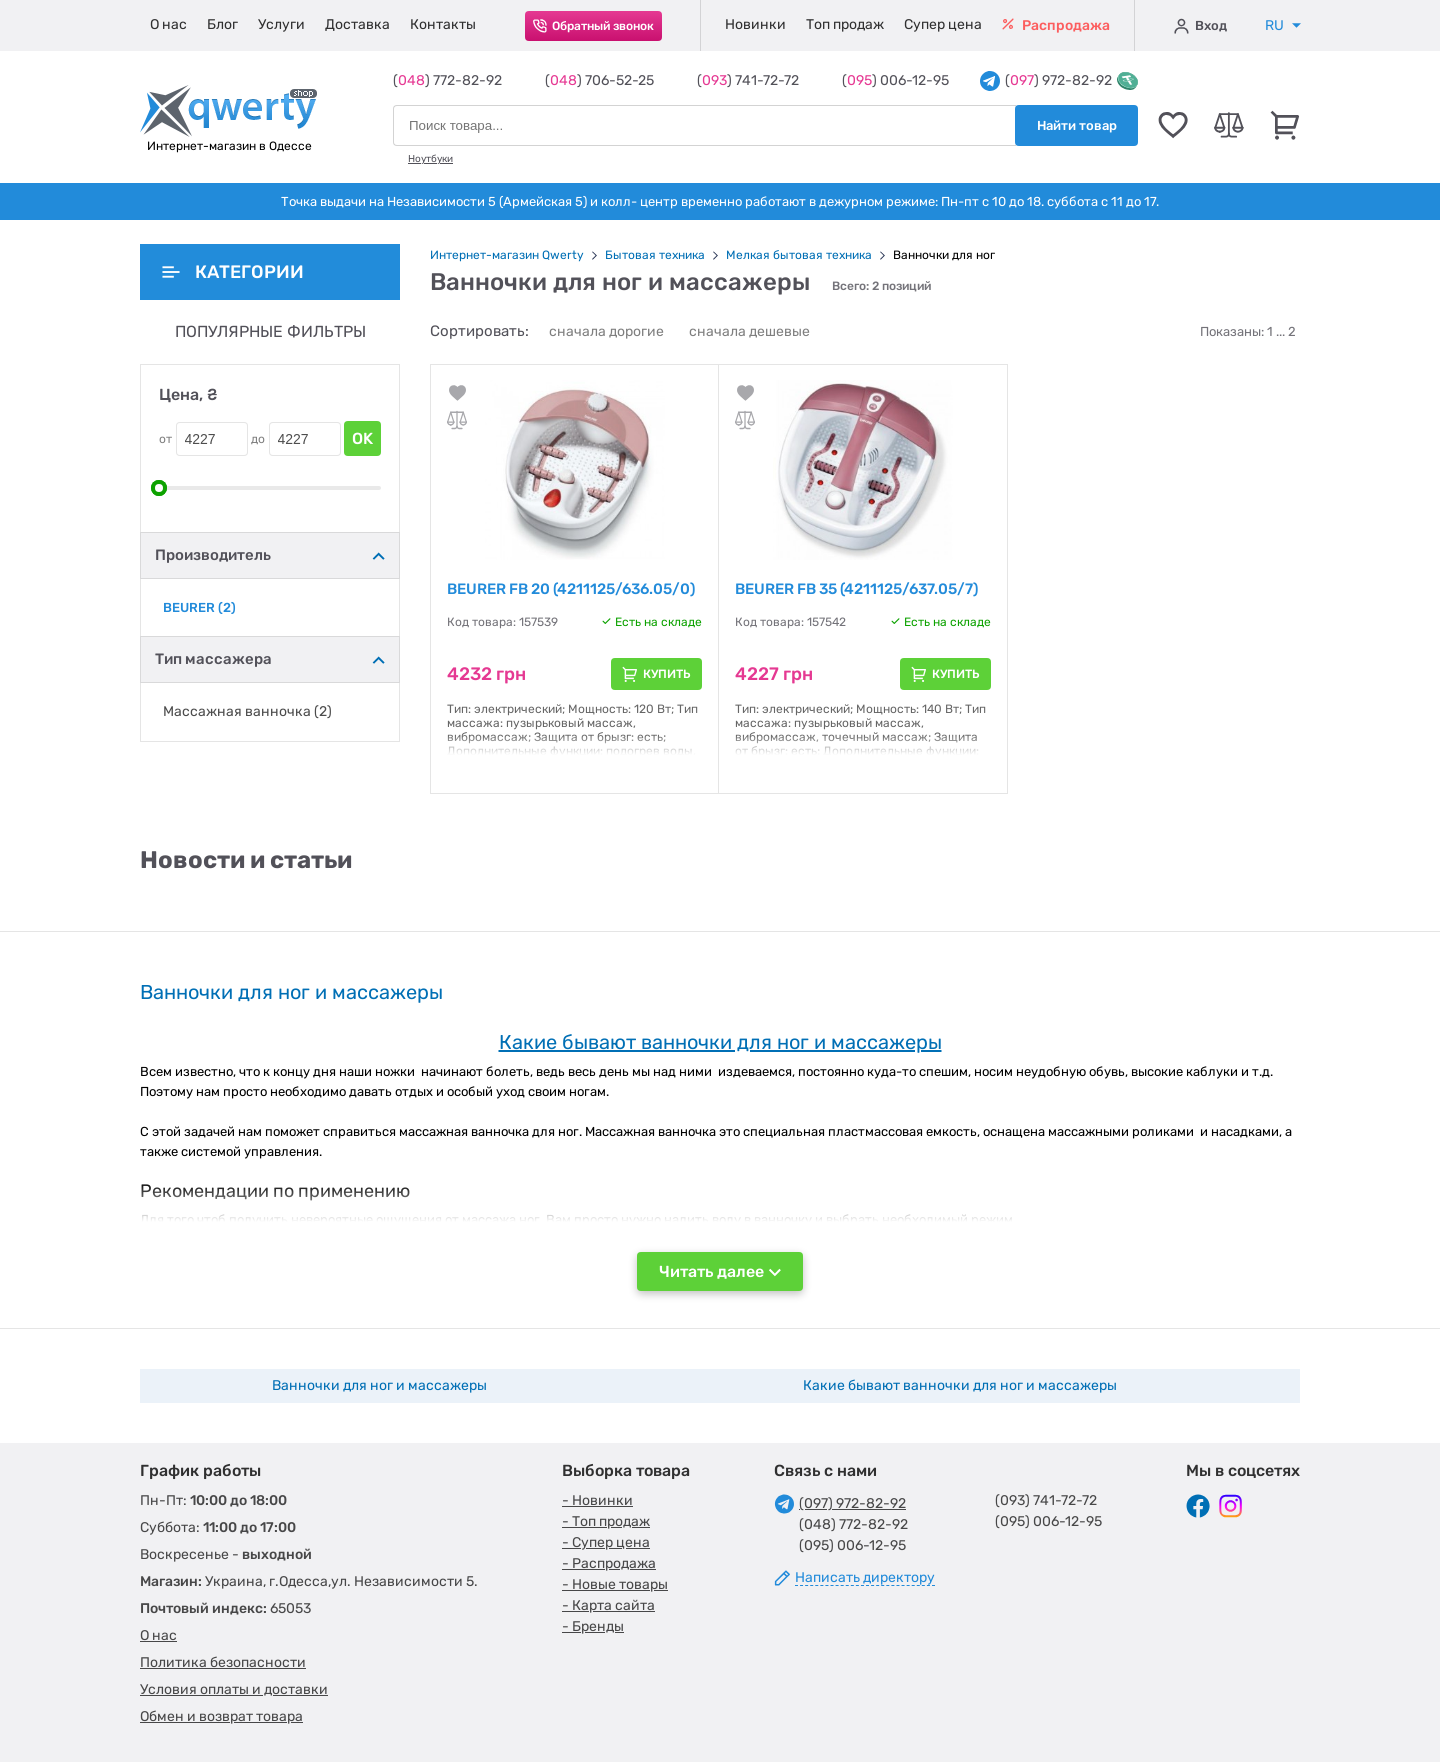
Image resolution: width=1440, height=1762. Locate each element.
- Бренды (593, 1626)
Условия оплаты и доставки (234, 1689)
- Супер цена (606, 1542)
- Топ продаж (606, 1521)
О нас (168, 24)
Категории (233, 272)
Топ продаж (845, 24)
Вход (1200, 26)
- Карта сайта (608, 1605)
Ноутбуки (430, 159)
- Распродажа (609, 1563)
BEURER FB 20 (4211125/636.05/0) (571, 589)
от (165, 439)
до (258, 439)
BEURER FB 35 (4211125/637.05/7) (856, 589)
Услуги (281, 24)
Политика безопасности (223, 1662)
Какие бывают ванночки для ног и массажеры (960, 1385)
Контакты (443, 24)
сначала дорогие (606, 331)
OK (362, 438)
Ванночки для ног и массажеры (379, 1385)
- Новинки (597, 1500)
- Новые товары (615, 1584)
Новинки (755, 24)
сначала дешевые (749, 331)
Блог (222, 24)
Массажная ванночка (247, 712)
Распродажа (1056, 25)
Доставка (357, 24)
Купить (667, 674)
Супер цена (943, 24)
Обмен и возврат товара (221, 1716)
